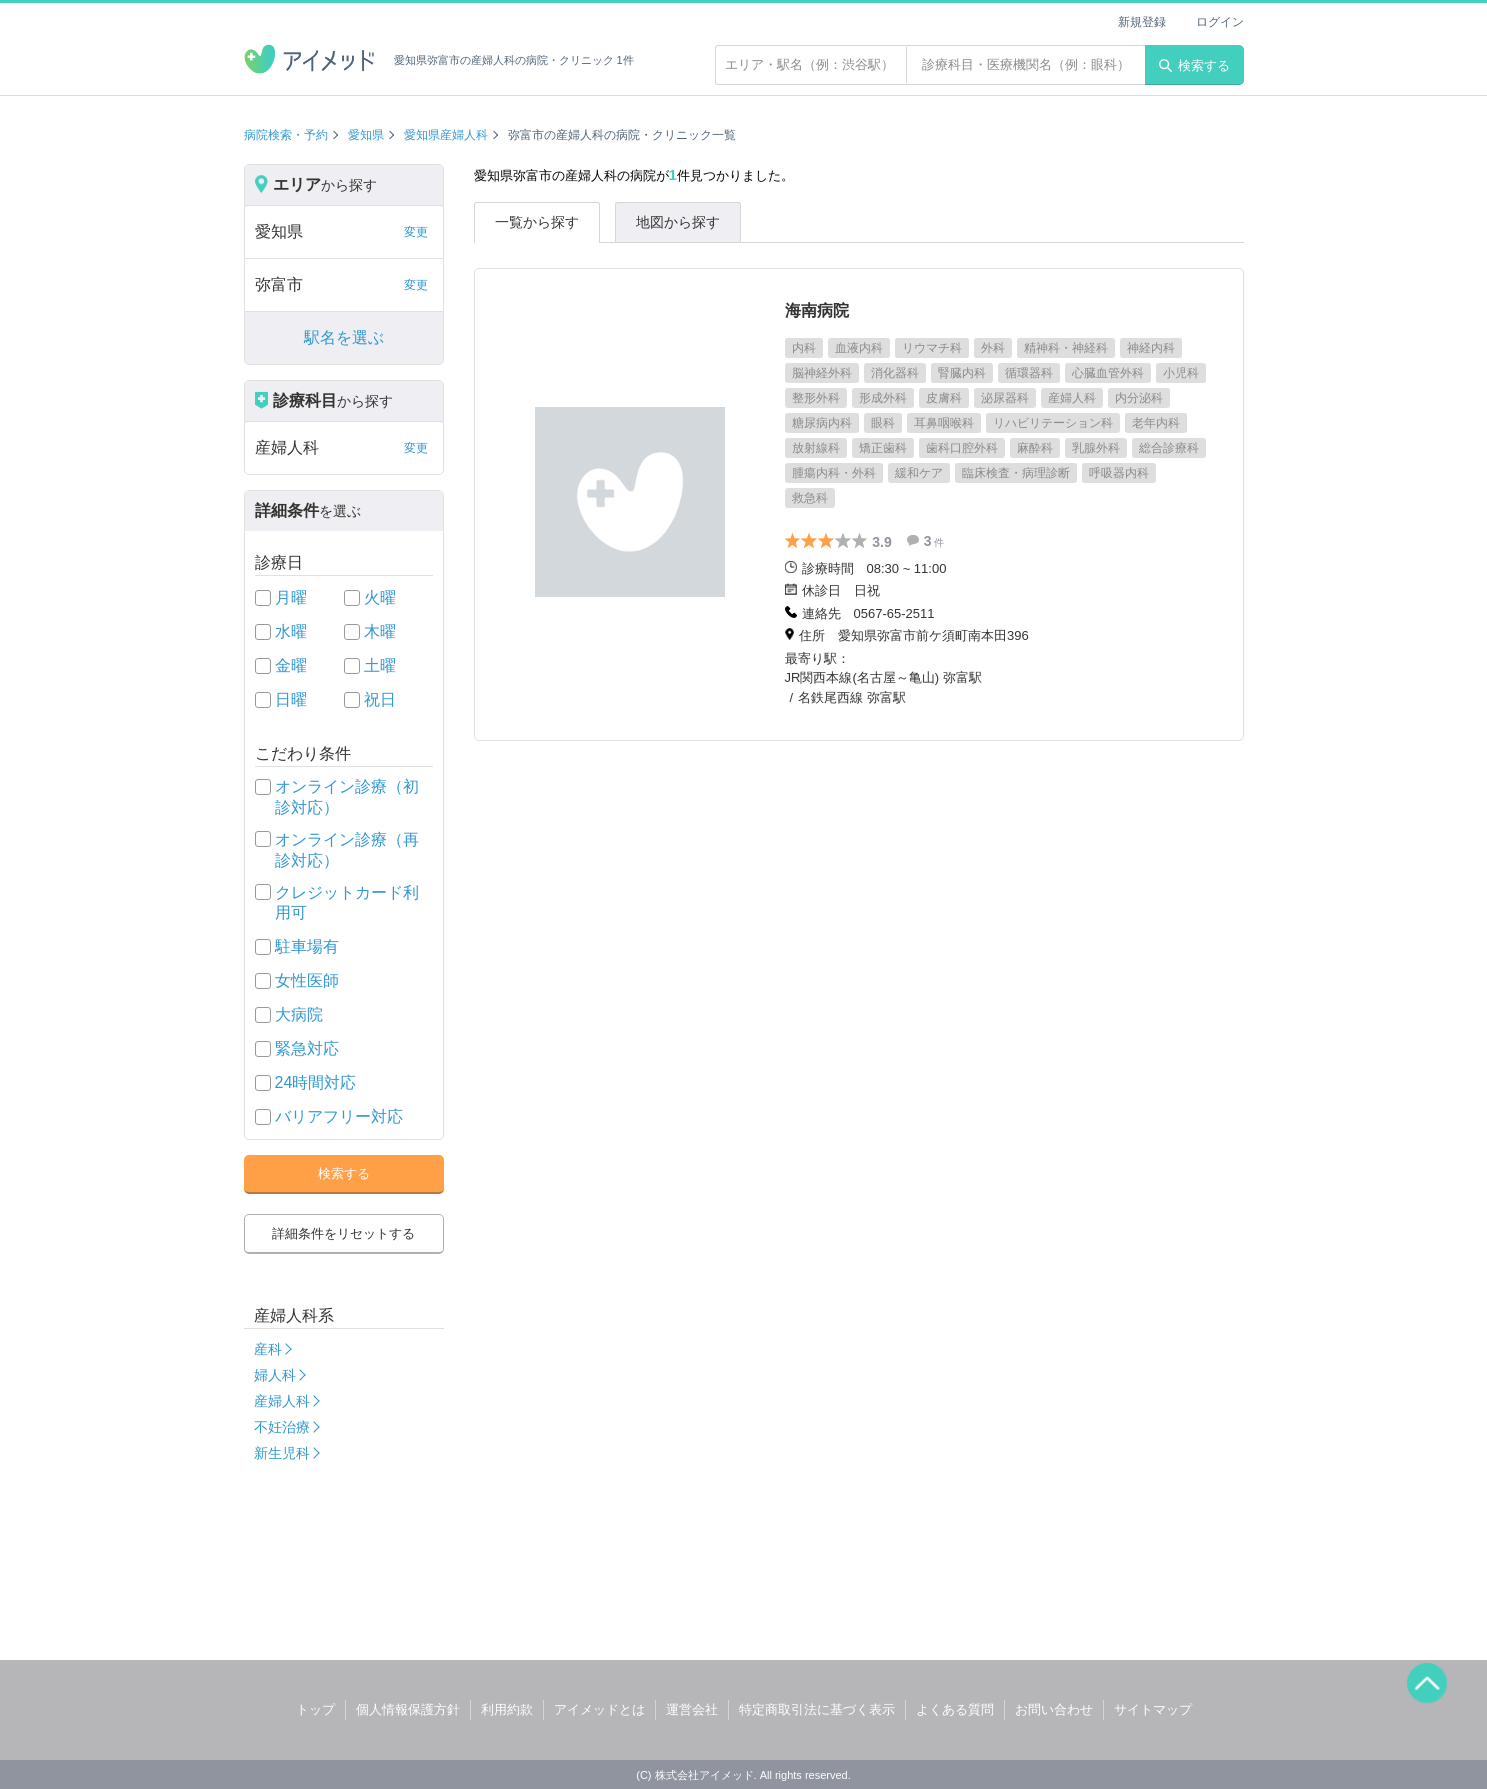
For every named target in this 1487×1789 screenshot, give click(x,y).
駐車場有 (307, 946)
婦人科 (275, 1375)
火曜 (380, 597)
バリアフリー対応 (339, 1116)
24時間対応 (316, 1082)
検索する (1194, 65)
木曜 (380, 631)
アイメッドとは (599, 1709)
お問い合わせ (1054, 1709)
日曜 (291, 699)
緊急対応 (307, 1048)
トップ (315, 1709)
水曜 (291, 631)
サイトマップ (1153, 1709)
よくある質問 (955, 1709)
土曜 (380, 665)
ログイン (1220, 22)
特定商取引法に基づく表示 (817, 1709)
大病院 (299, 1014)
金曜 (291, 665)
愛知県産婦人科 (446, 135)
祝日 (380, 699)
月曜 (291, 597)
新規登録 (1142, 22)
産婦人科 (282, 1401)
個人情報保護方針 (408, 1709)
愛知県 (366, 135)
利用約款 (507, 1709)
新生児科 (282, 1453)
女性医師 (307, 980)
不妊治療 (282, 1427)
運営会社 (692, 1709)
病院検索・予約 (286, 135)
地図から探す (678, 222)
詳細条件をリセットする (343, 1233)
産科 (268, 1349)
